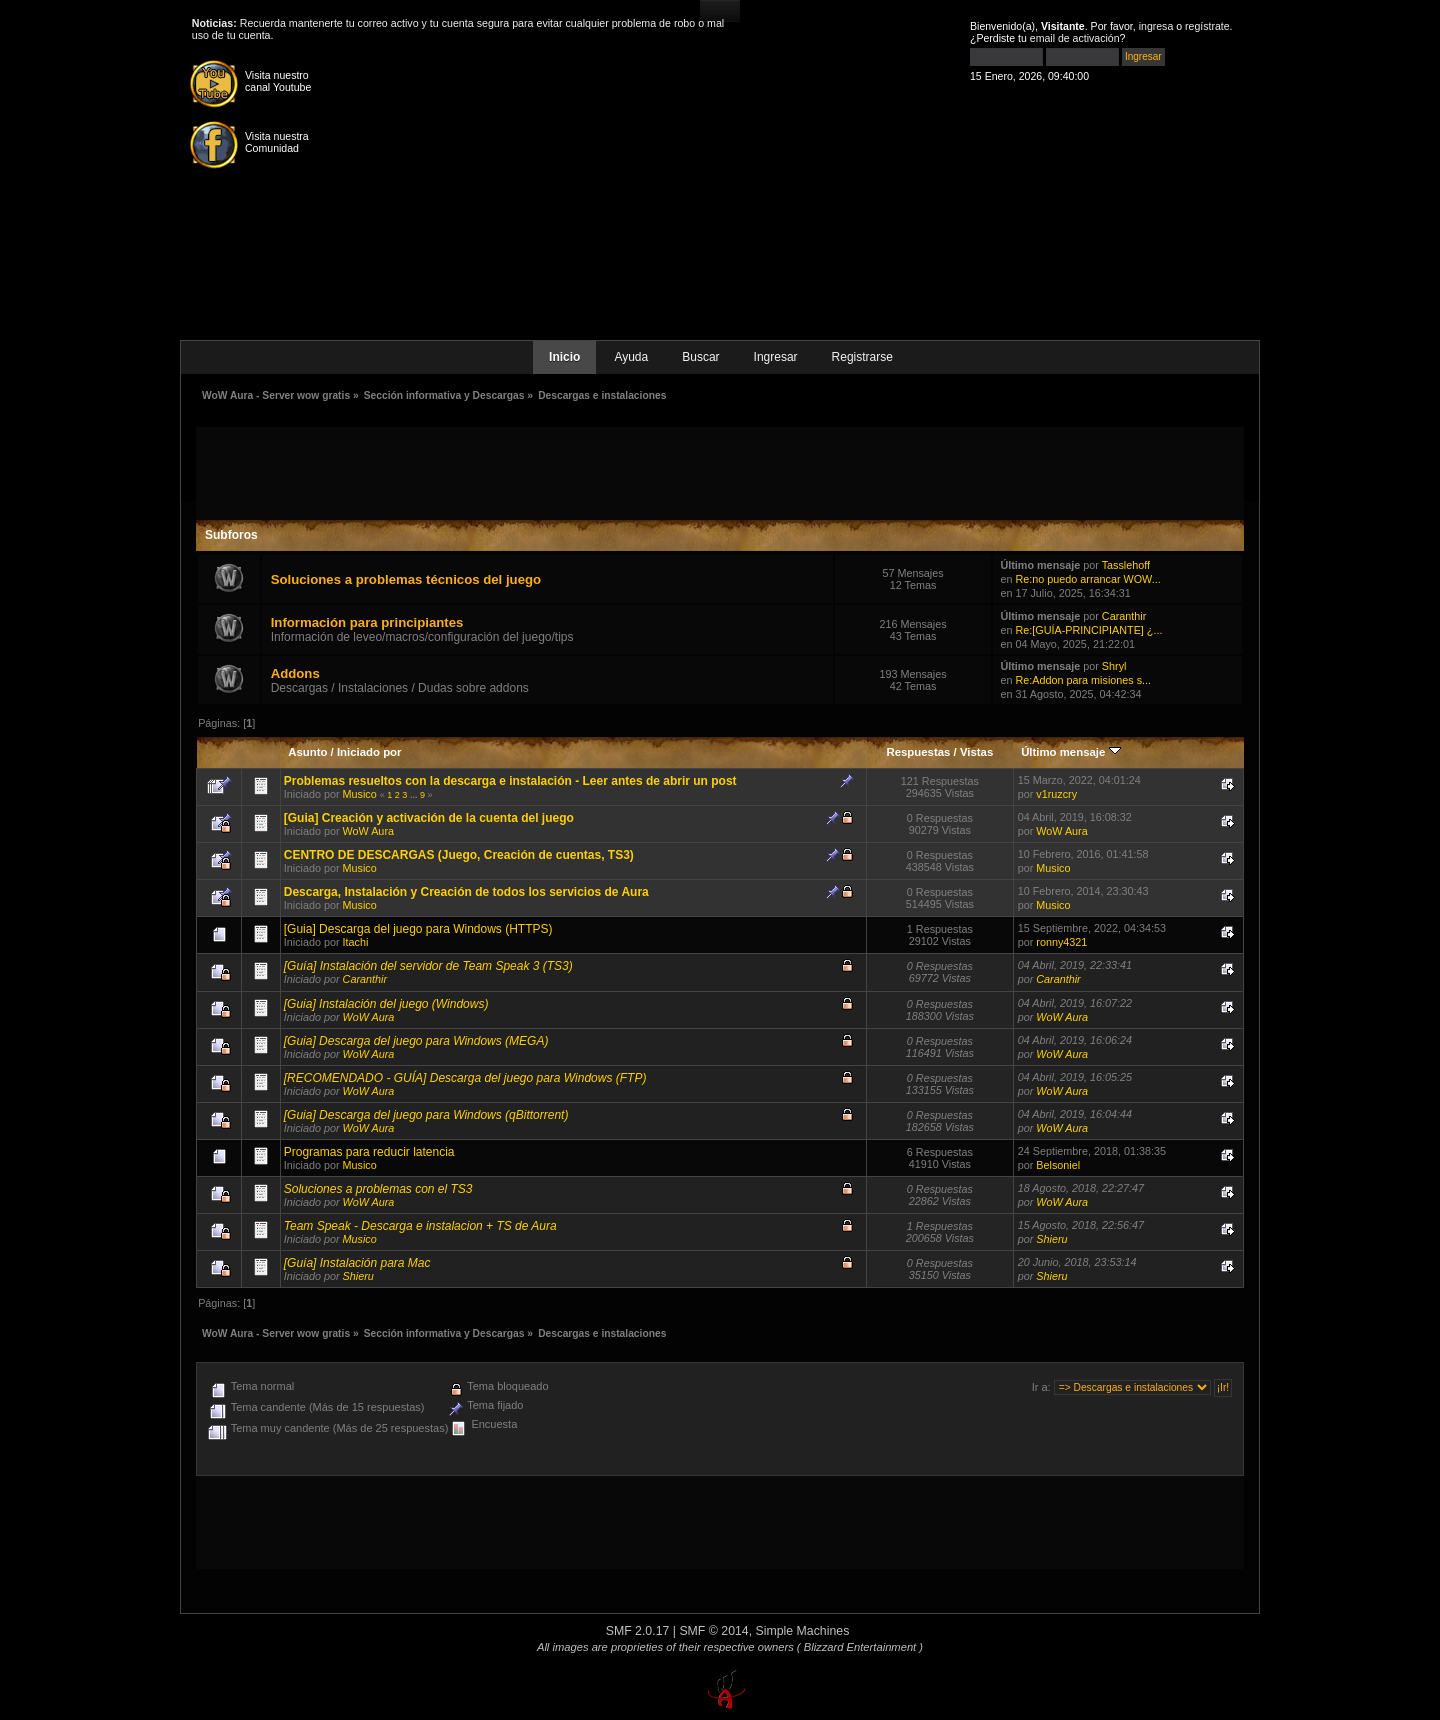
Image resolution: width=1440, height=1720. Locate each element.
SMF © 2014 (713, 1631)
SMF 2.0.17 (638, 1631)
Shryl (1114, 666)
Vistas (976, 752)
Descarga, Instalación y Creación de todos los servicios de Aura (466, 892)
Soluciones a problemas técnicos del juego (406, 579)
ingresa (1156, 26)
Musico (360, 794)
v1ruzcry (1056, 794)
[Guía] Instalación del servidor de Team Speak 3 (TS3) (428, 966)
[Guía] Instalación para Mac (357, 1263)
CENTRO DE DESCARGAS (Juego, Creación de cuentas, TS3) (459, 855)
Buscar (700, 357)
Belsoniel (1058, 1165)
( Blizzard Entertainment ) (860, 1647)
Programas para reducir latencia (369, 1152)
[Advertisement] (720, 472)
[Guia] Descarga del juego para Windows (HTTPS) (418, 929)
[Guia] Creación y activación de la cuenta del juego (429, 818)
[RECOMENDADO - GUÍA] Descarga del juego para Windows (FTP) (465, 1078)
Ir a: (1041, 1387)
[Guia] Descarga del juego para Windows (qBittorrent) (426, 1115)
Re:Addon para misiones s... (1083, 680)
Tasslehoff (1126, 565)
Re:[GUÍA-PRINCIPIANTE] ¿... (1088, 630)
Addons (295, 673)
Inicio (564, 357)
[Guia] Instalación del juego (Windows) (386, 1004)
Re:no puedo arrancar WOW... (1087, 579)
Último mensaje (1070, 752)
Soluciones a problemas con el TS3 (378, 1189)
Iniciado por (369, 752)
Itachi (356, 942)
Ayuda (631, 357)
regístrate (1207, 26)
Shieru (1051, 1239)
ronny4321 (1061, 942)
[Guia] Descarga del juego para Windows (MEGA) (416, 1041)
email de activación (1075, 38)
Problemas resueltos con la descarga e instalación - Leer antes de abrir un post (510, 781)
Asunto (307, 752)
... (415, 795)
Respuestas (918, 752)
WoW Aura (368, 831)
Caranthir (1124, 616)
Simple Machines (803, 1631)
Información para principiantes (367, 622)
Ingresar (776, 357)
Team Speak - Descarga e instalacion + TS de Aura (420, 1226)
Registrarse (862, 357)
